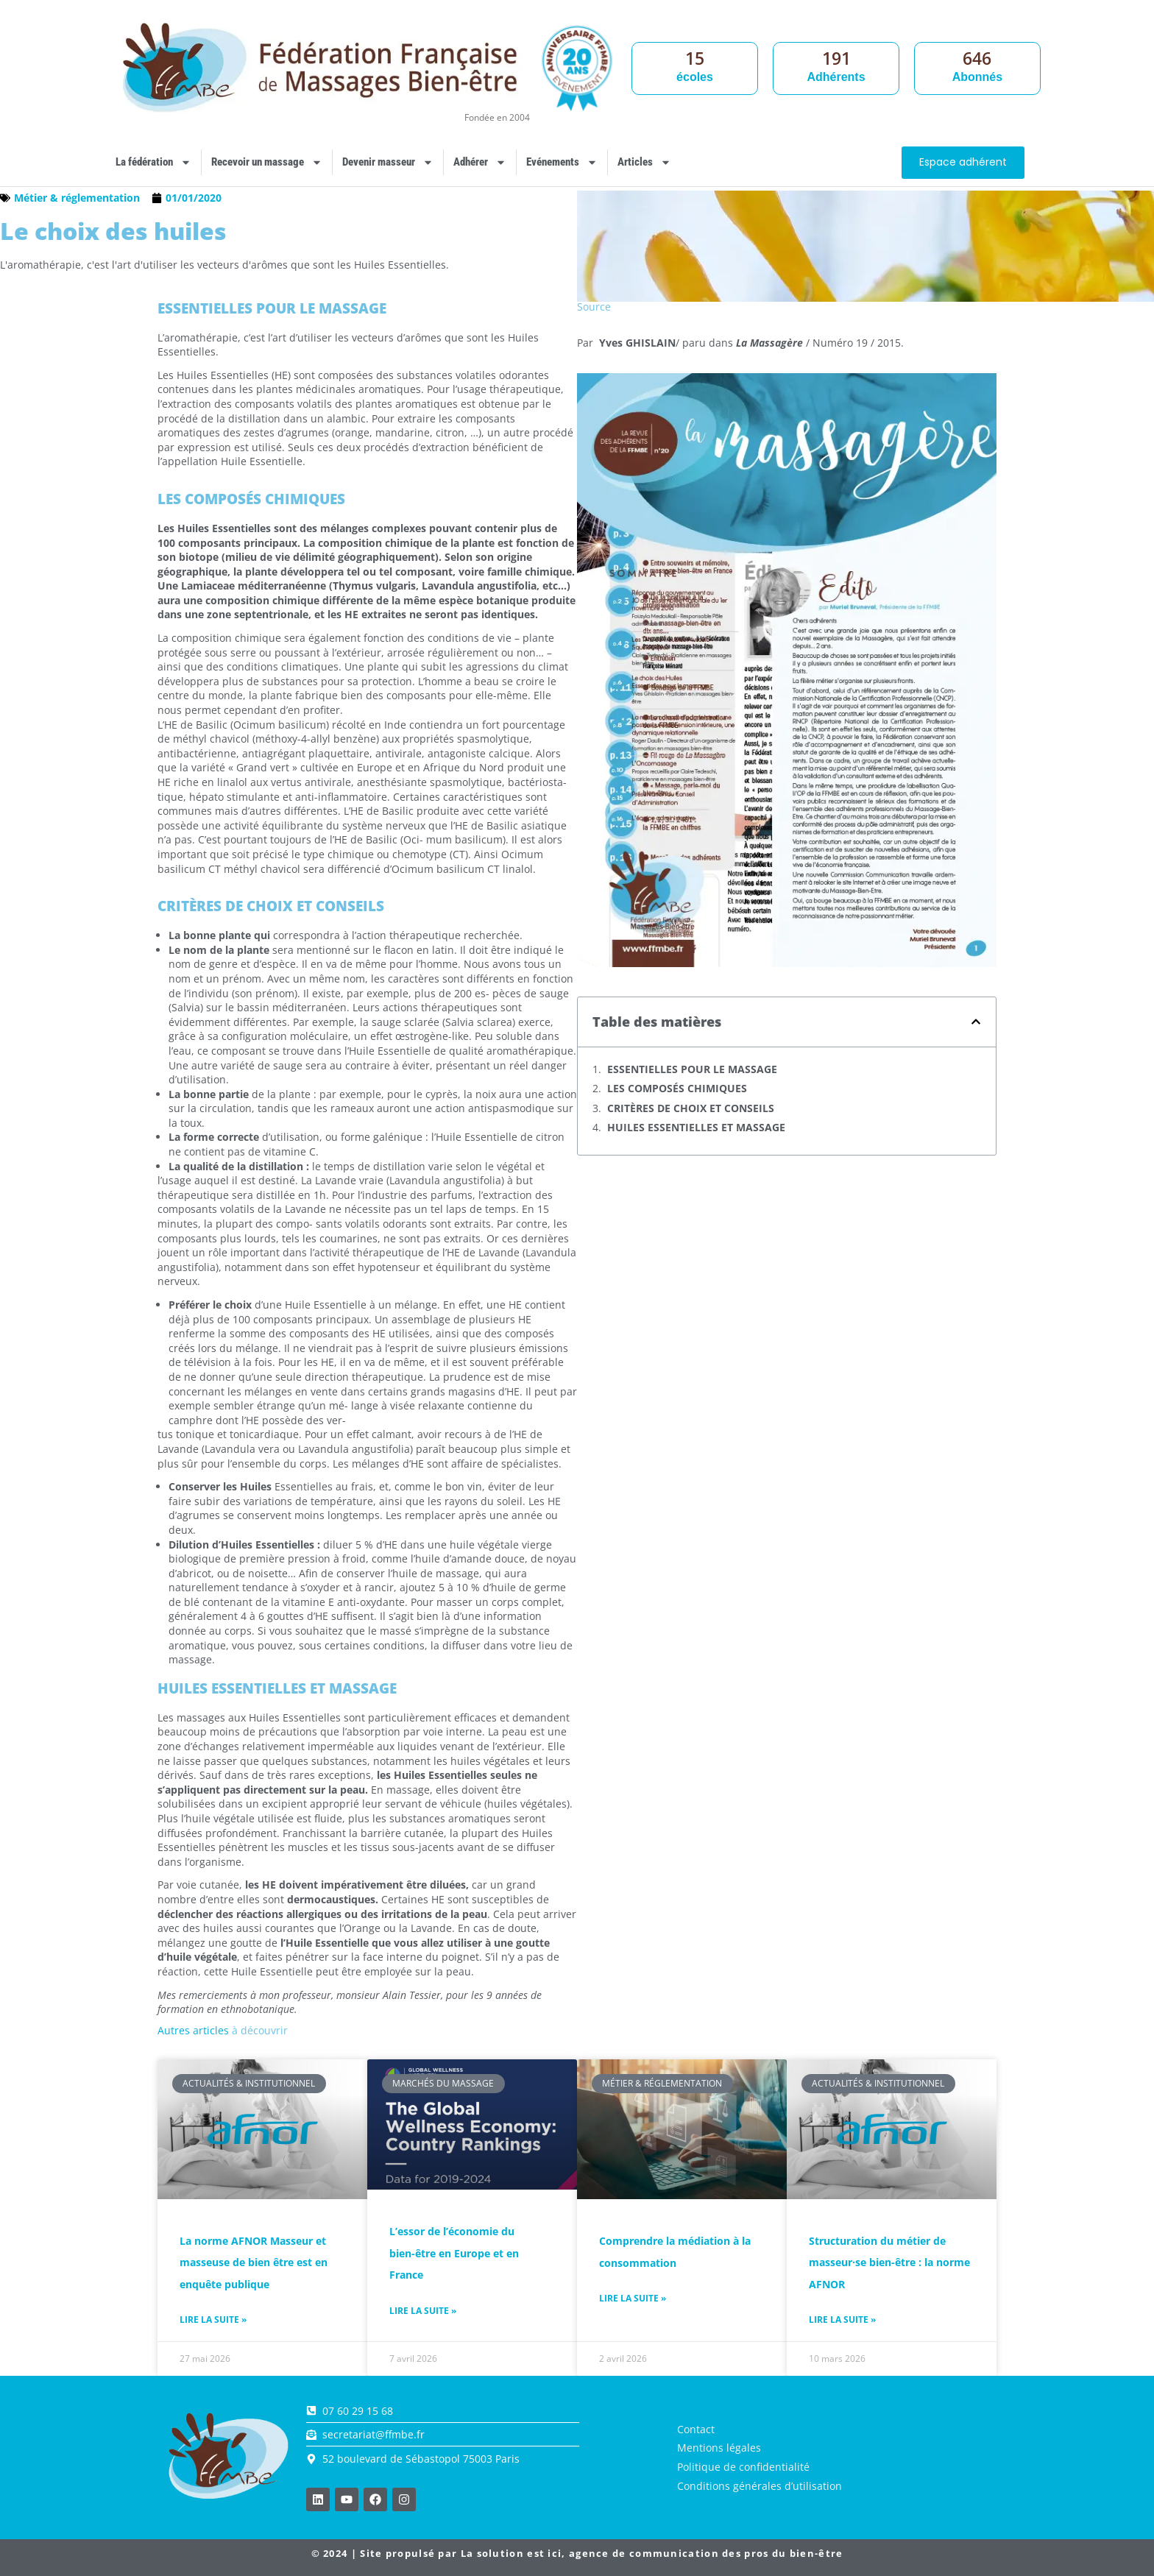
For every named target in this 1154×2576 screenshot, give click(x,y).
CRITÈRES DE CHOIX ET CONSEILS (690, 1108)
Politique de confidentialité (743, 2467)
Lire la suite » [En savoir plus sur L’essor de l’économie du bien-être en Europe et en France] (422, 2311)
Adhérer (479, 162)
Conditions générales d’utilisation (759, 2486)
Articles (644, 162)
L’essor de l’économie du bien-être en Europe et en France (454, 2253)
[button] (976, 1021)
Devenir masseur (387, 162)
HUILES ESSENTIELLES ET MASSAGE (696, 1127)
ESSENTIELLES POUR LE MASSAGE (692, 1069)
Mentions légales (719, 2448)
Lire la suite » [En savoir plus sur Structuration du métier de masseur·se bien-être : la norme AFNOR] (842, 2320)
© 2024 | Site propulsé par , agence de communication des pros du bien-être (577, 2553)
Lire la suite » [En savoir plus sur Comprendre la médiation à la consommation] (632, 2298)
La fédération (153, 162)
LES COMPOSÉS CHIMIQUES (677, 1088)
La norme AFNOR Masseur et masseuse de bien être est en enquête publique (254, 2262)
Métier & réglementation (77, 198)
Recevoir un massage (266, 162)
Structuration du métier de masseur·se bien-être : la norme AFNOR (889, 2262)
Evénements (562, 162)
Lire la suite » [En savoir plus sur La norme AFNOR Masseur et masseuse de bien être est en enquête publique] (213, 2320)
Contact (696, 2429)
